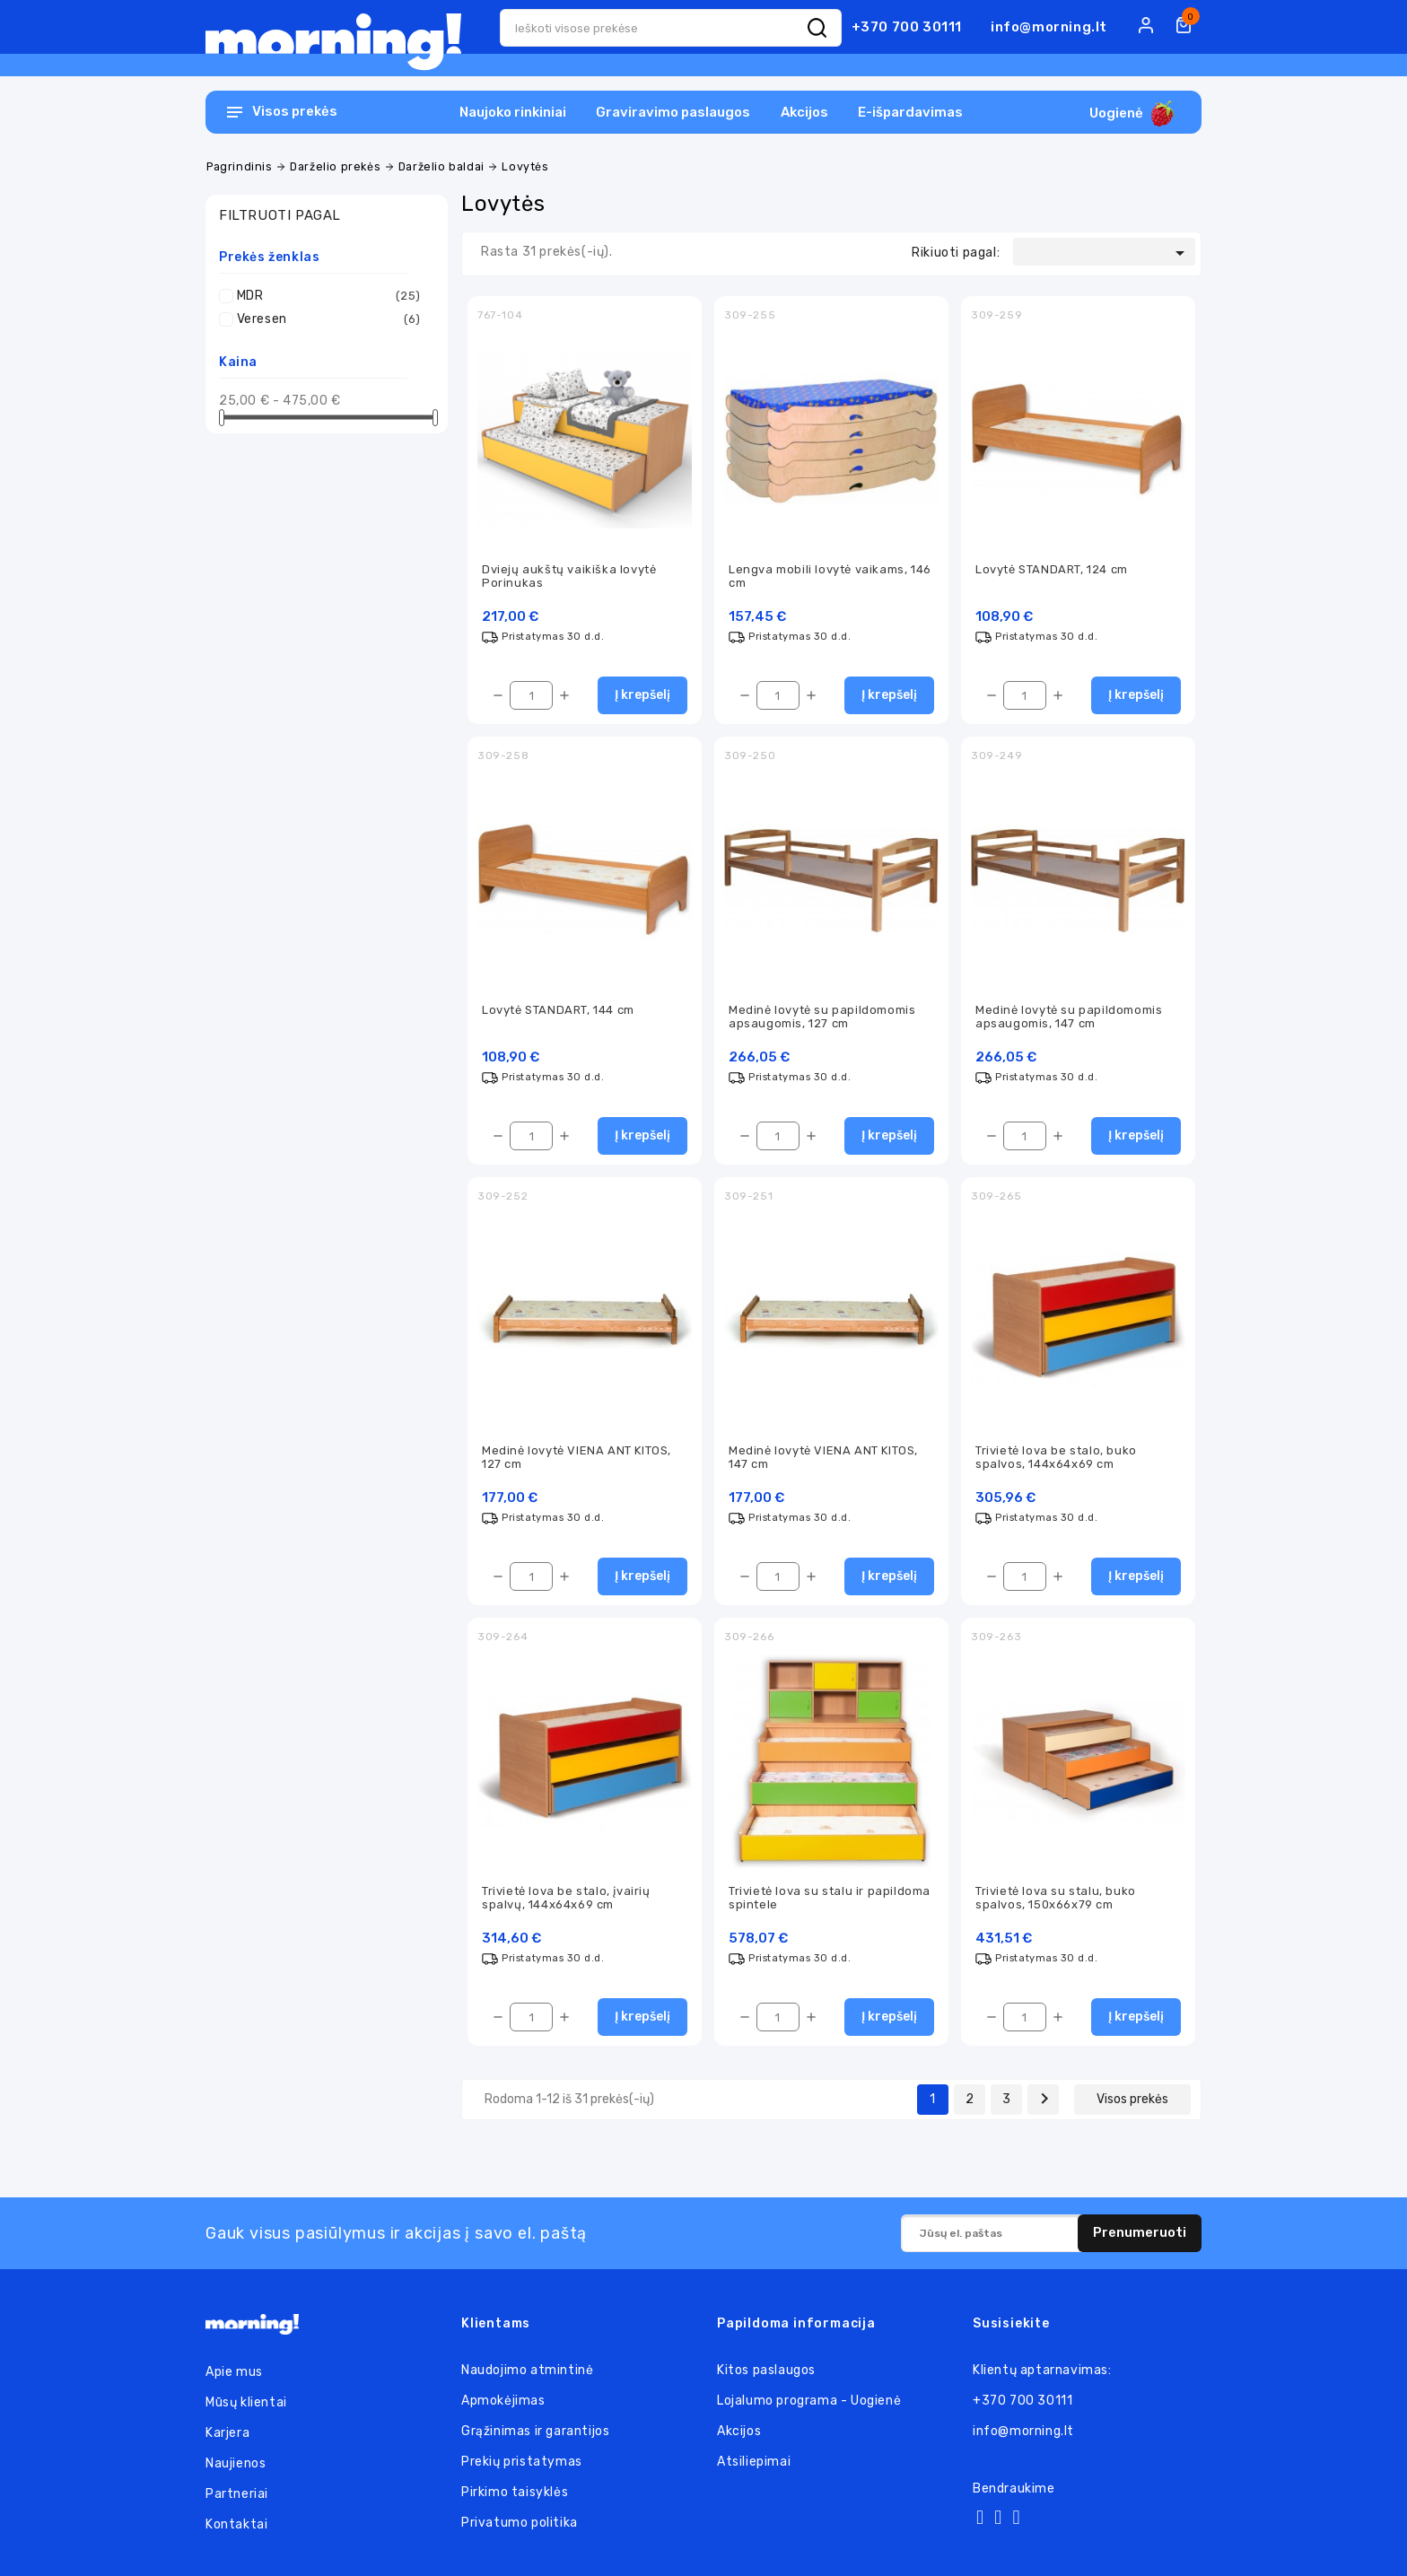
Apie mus (234, 2372)
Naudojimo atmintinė (527, 2370)
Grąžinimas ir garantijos (535, 2431)
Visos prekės (1132, 2099)
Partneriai (236, 2494)
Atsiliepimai (754, 2461)
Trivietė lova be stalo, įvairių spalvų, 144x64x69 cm (566, 1897)
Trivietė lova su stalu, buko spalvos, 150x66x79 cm (1055, 1897)
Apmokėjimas (503, 2400)
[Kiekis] (531, 695)
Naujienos (235, 2463)
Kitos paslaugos (766, 2370)
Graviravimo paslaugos (673, 112)
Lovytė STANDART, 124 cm (1051, 569)
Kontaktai (236, 2524)
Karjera (227, 2433)
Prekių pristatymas (521, 2461)
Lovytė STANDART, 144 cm (558, 1010)
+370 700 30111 (907, 27)
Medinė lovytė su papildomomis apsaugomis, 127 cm (822, 1016)
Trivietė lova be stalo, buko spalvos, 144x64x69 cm (1056, 1457)
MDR (329, 296)
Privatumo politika (519, 2522)
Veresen (329, 319)
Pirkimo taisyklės (514, 2492)
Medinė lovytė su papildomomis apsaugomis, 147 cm (1068, 1016)
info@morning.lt (1049, 27)
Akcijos (804, 112)
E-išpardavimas (910, 112)
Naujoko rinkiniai (512, 112)
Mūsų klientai (246, 2402)
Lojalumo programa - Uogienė (809, 2400)
